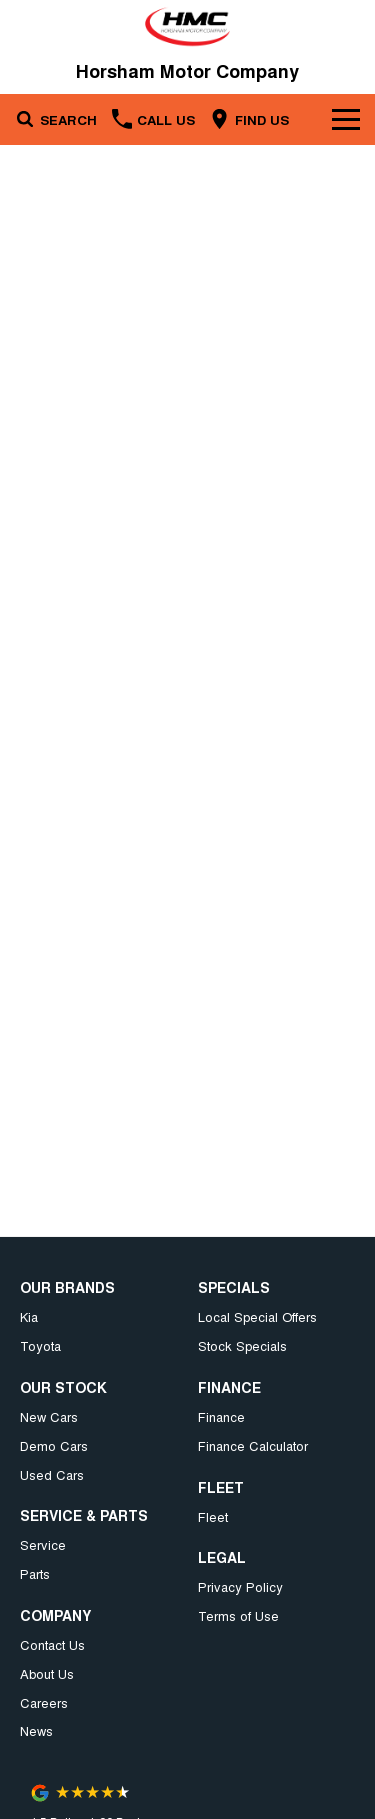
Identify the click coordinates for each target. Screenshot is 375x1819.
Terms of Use (238, 1615)
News (36, 1730)
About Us (47, 1673)
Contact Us (52, 1644)
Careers (44, 1702)
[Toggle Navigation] (346, 119)
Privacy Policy (240, 1586)
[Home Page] (187, 26)
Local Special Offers (257, 1316)
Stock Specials (242, 1345)
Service (43, 1544)
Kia (29, 1316)
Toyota (40, 1345)
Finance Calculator (253, 1445)
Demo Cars (54, 1445)
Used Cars (52, 1474)
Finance (221, 1416)
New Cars (49, 1416)
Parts (35, 1573)
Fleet (213, 1516)
